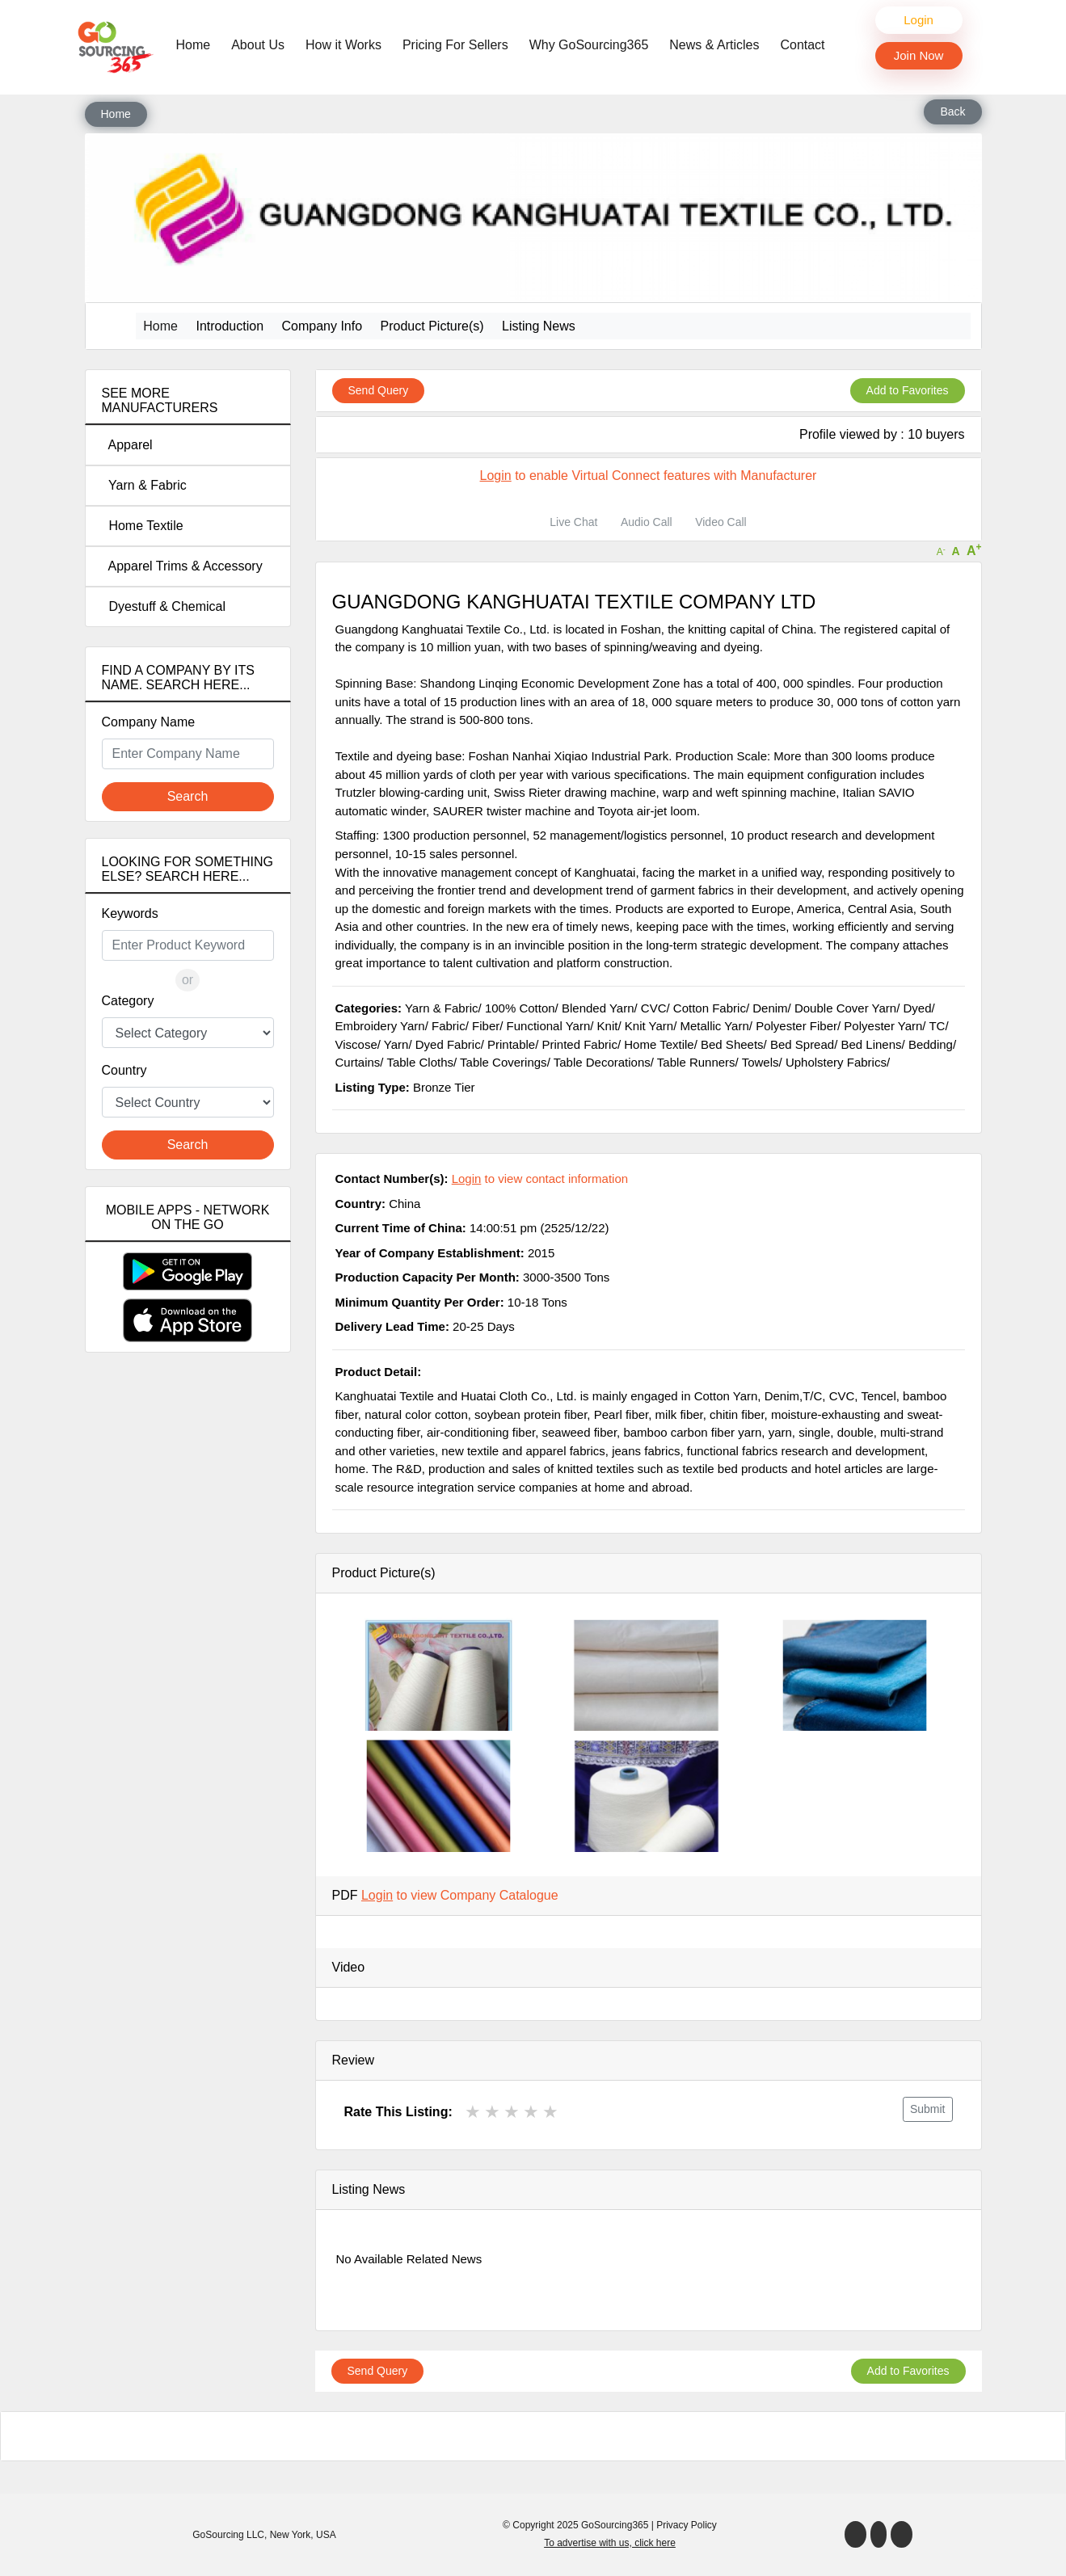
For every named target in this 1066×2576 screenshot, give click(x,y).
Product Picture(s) (432, 326)
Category (128, 1001)
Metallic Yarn (714, 1026)
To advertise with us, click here (610, 2543)
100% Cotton (520, 1008)
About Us (257, 45)
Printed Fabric (579, 1044)
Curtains (358, 1062)
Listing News (538, 326)
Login (918, 20)
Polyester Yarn (883, 1026)
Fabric (449, 1026)
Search (188, 796)
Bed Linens (871, 1044)
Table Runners (696, 1062)
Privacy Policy (686, 2525)
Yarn (396, 1044)
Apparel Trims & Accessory (182, 566)
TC (937, 1026)
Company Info (322, 326)
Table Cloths (419, 1062)
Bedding (930, 1044)
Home (197, 44)
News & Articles (714, 45)
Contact (802, 45)
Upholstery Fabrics (836, 1062)
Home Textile (142, 525)
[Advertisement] (188, 1650)
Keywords (130, 913)
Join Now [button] (919, 55)
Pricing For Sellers (455, 45)
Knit (607, 1026)
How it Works (343, 45)
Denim (769, 1008)
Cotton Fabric (709, 1008)
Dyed (917, 1008)
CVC (654, 1008)
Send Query (378, 390)
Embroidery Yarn (380, 1026)
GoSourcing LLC (228, 2534)
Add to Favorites (907, 390)
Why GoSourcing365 (589, 45)
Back (952, 111)
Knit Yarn (649, 1026)
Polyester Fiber (796, 1026)
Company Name (149, 722)
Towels (760, 1062)
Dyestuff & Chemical (164, 606)
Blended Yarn (598, 1008)
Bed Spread (802, 1044)
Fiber (485, 1026)
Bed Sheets (732, 1044)
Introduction (229, 326)
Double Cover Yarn (845, 1008)
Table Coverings (503, 1062)
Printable (511, 1044)
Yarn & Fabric (144, 485)
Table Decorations (602, 1062)
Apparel (127, 445)
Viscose (356, 1044)
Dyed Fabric (448, 1044)
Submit (928, 2108)
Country (124, 1070)
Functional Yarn (549, 1026)
